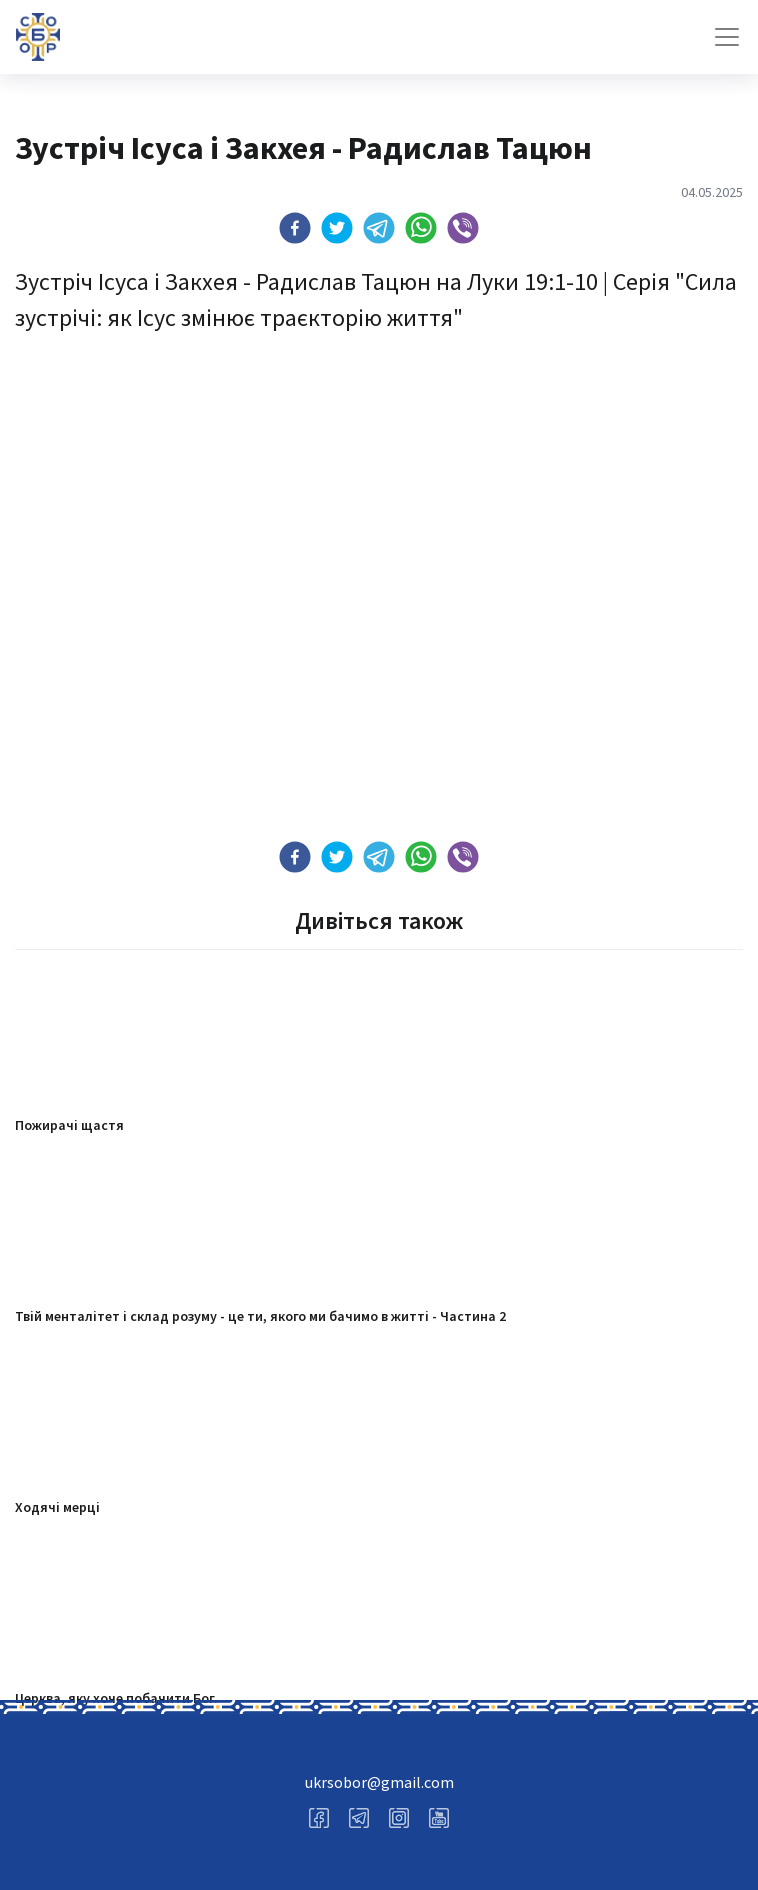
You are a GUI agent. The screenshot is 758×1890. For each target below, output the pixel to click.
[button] (295, 228)
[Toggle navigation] (727, 37)
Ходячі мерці (57, 1507)
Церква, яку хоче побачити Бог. (116, 1698)
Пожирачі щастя (69, 1125)
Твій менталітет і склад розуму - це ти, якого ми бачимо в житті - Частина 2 (260, 1316)
